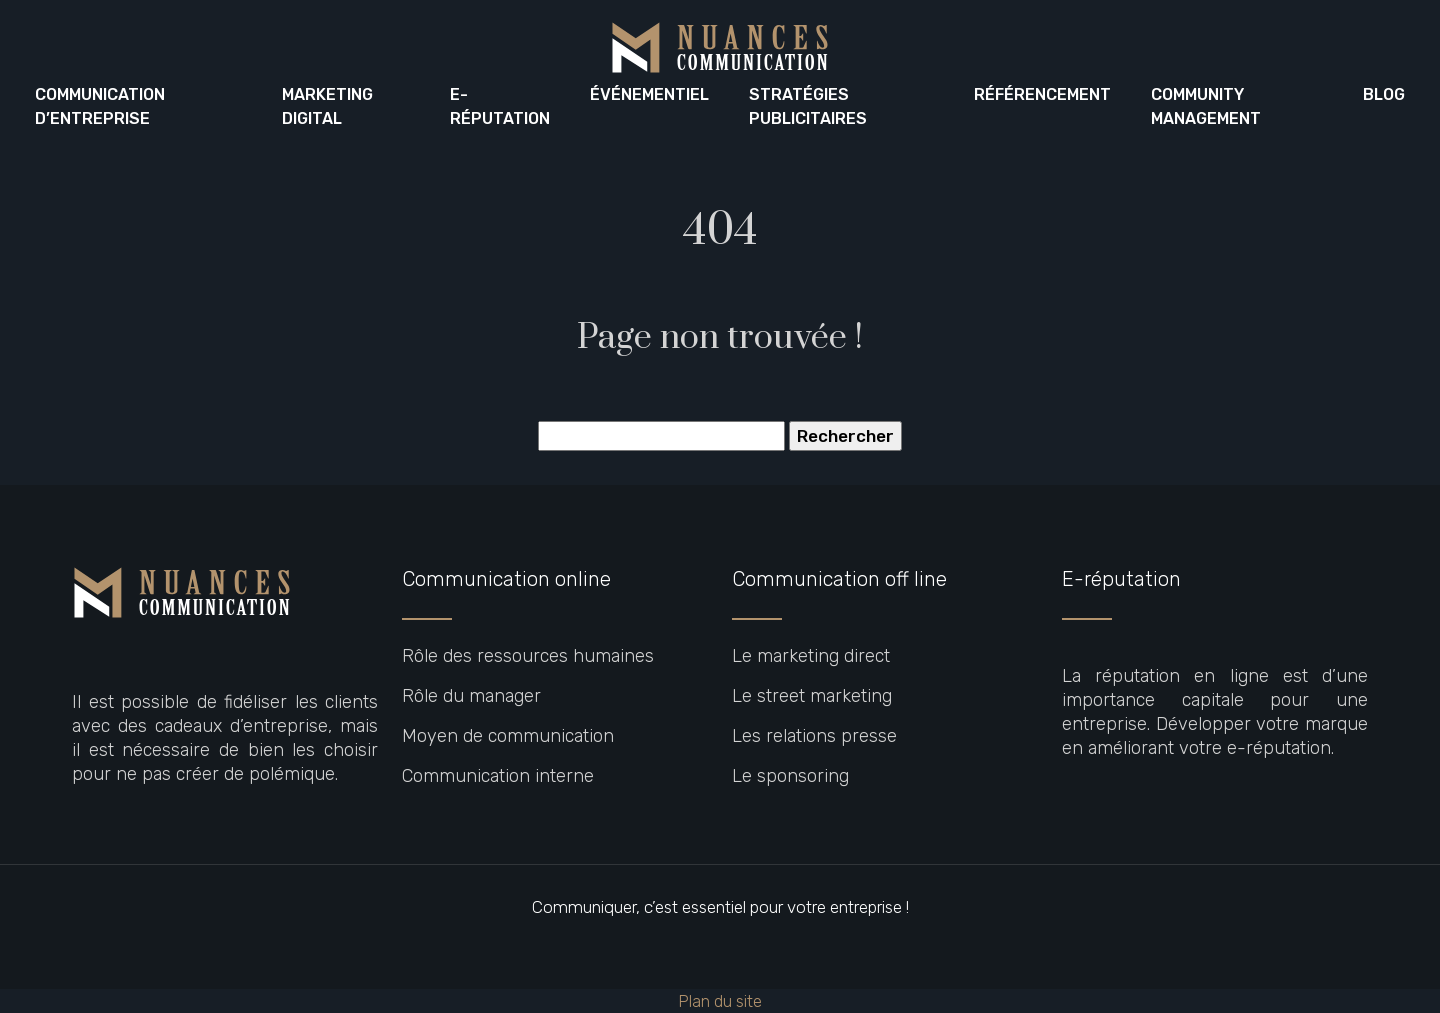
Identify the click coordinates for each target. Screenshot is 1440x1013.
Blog (1384, 94)
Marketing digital (327, 106)
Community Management (1206, 106)
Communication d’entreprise (100, 106)
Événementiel (649, 94)
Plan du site (720, 1001)
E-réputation (500, 106)
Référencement (1042, 94)
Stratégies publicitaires (808, 106)
